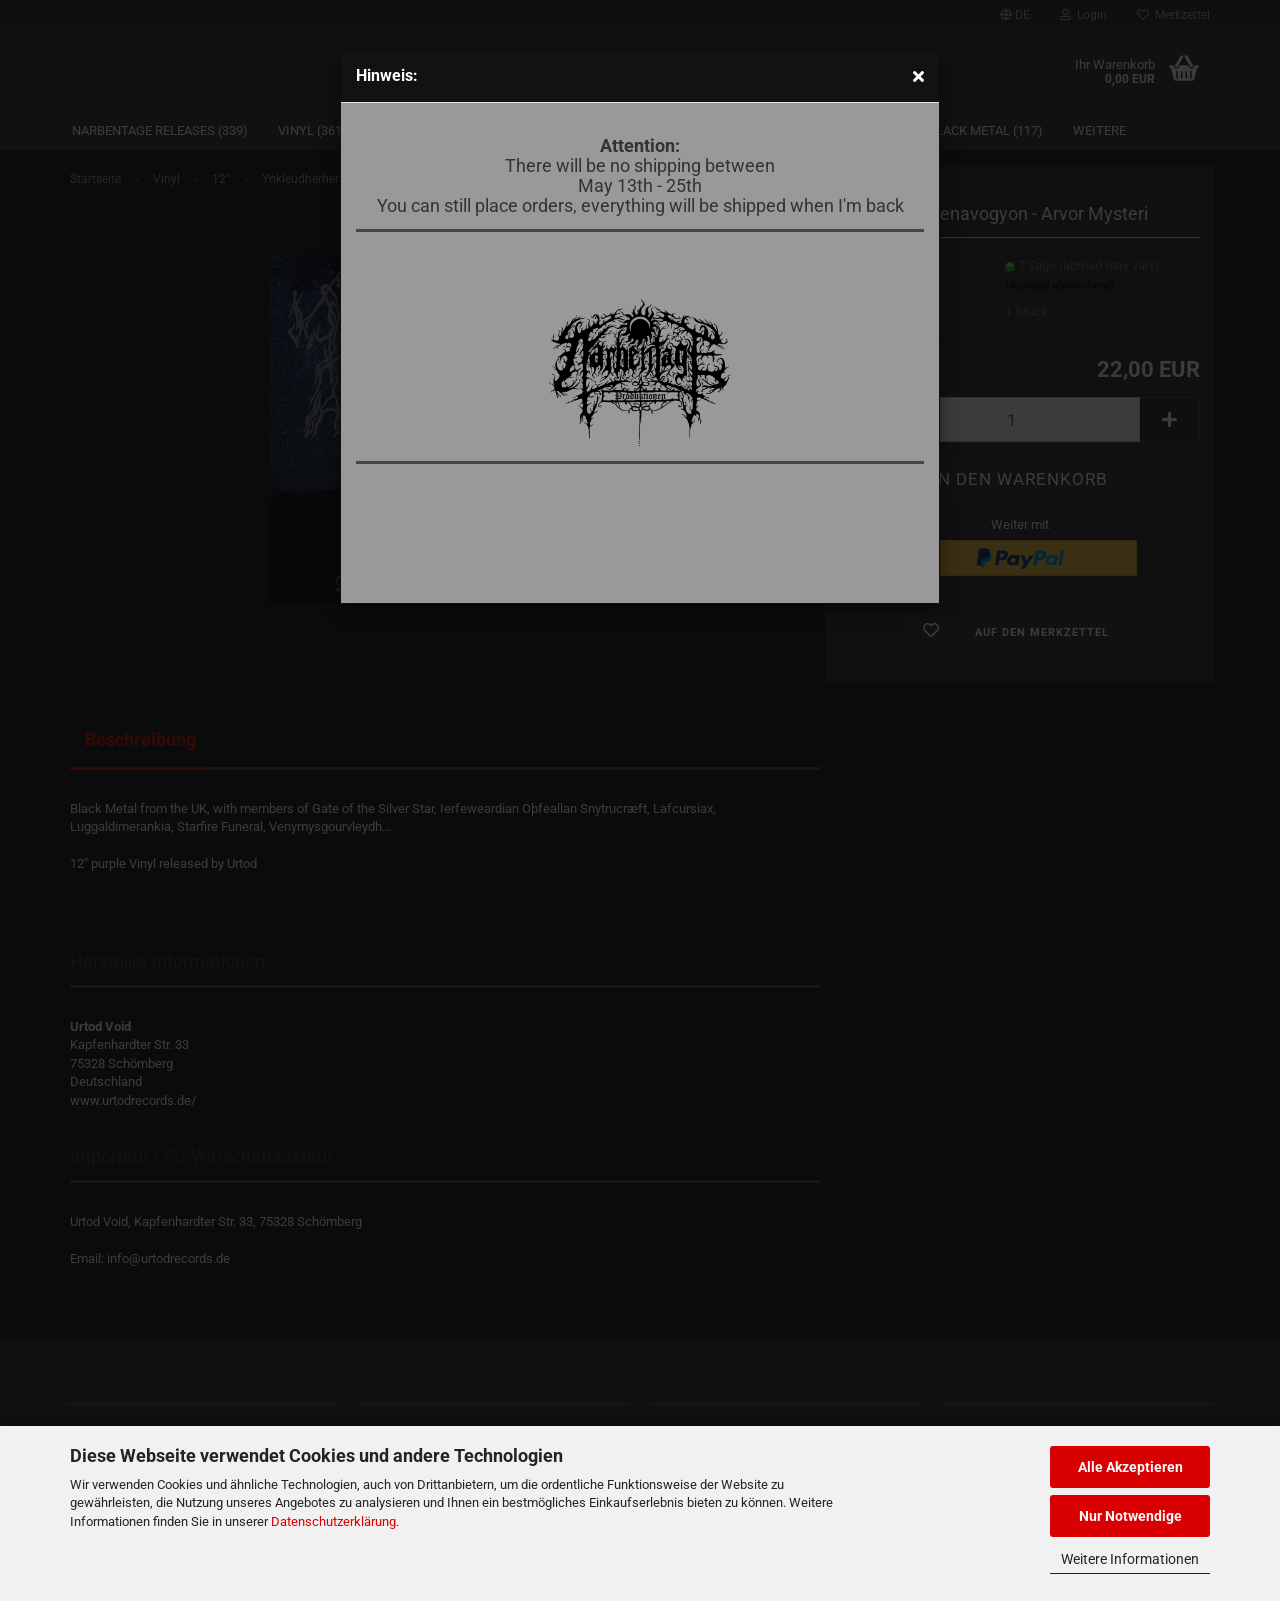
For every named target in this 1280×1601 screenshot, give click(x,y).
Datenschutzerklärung (333, 1521)
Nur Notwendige (1130, 1516)
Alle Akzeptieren (1130, 1467)
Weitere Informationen (1130, 1559)
